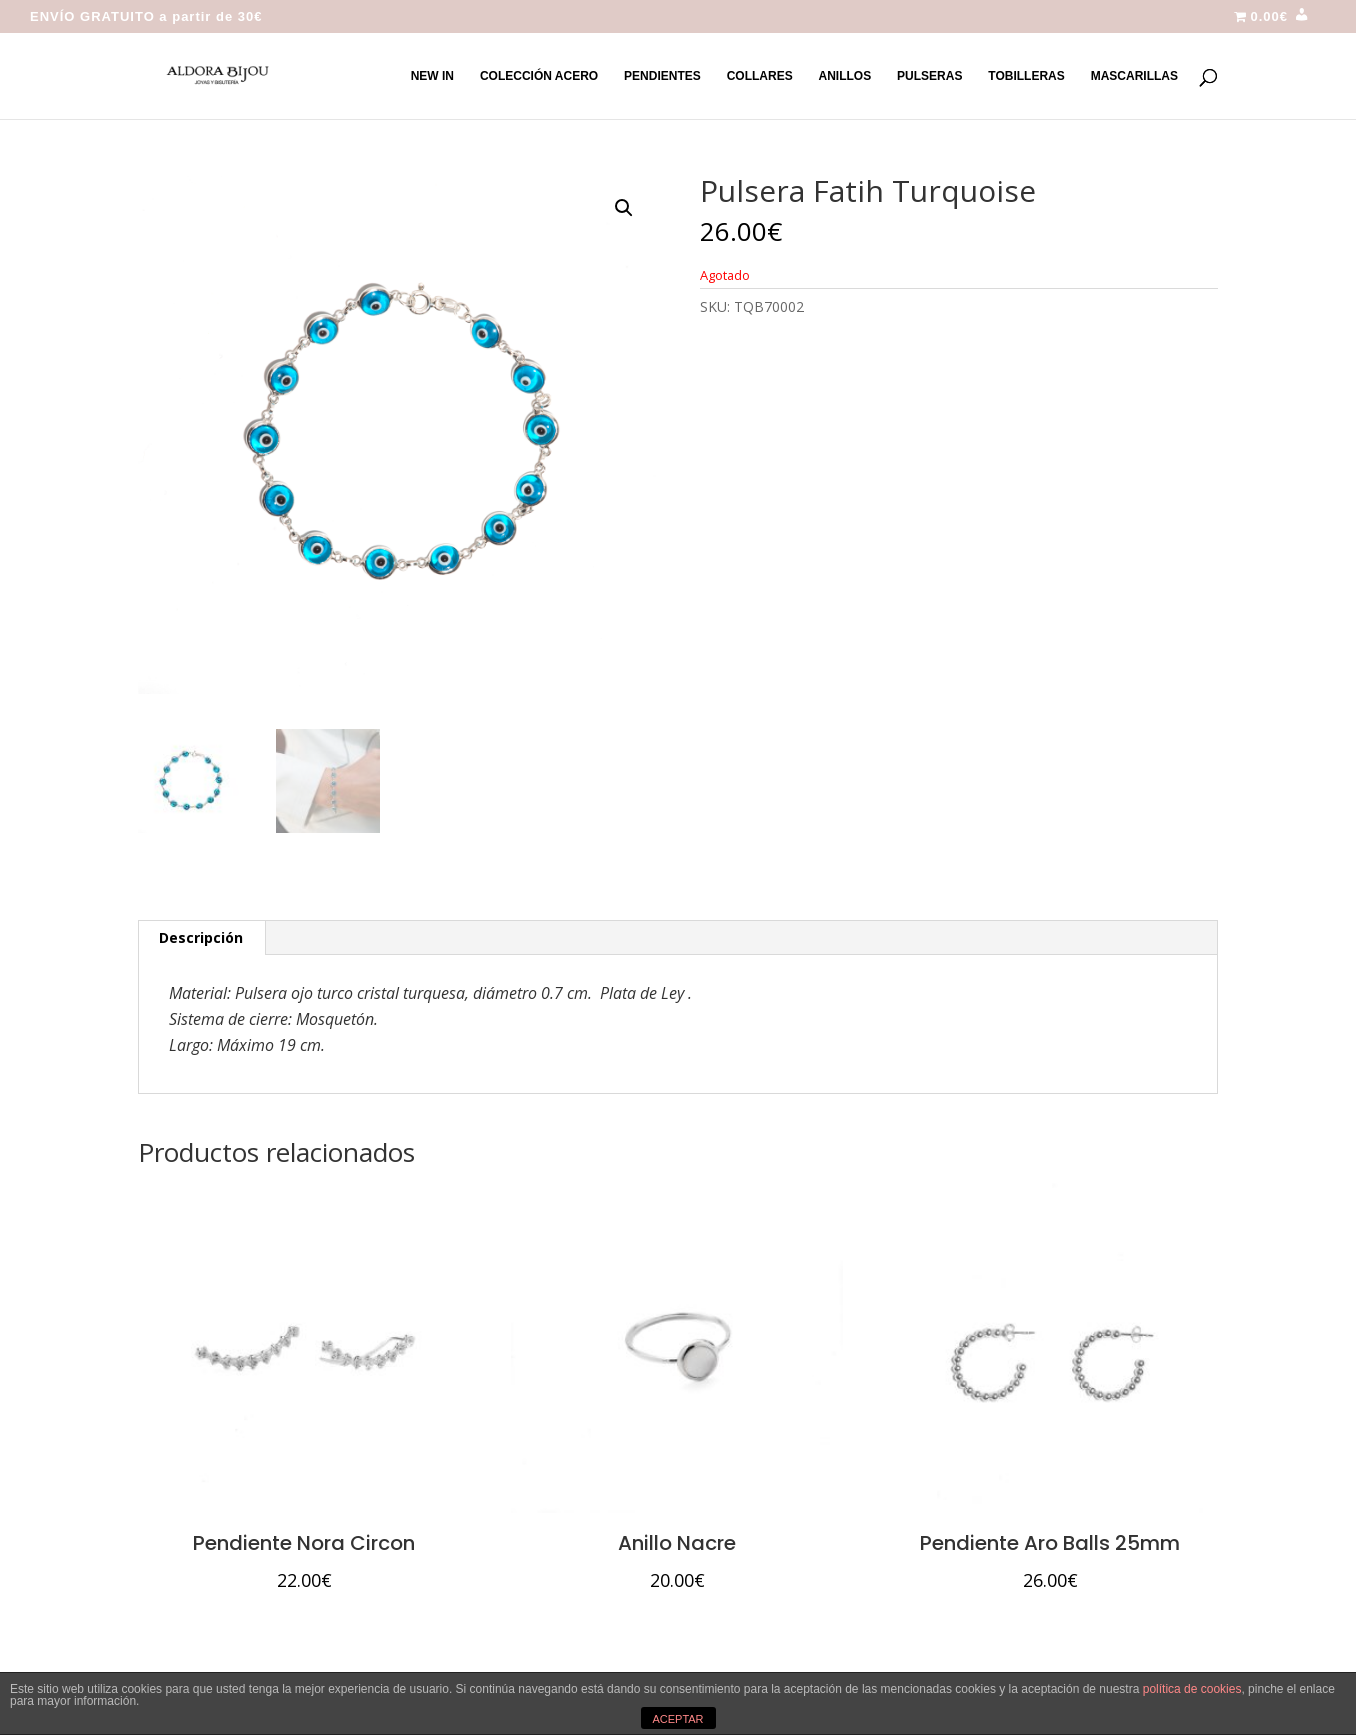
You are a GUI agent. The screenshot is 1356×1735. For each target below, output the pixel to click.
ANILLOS (845, 76)
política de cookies (1192, 1689)
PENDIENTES (662, 76)
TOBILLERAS (1026, 76)
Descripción (201, 937)
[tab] (201, 938)
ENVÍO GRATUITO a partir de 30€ (146, 17)
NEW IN (432, 76)
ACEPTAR (677, 1719)
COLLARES (760, 76)
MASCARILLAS (1134, 76)
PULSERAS (929, 76)
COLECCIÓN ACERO (539, 76)
